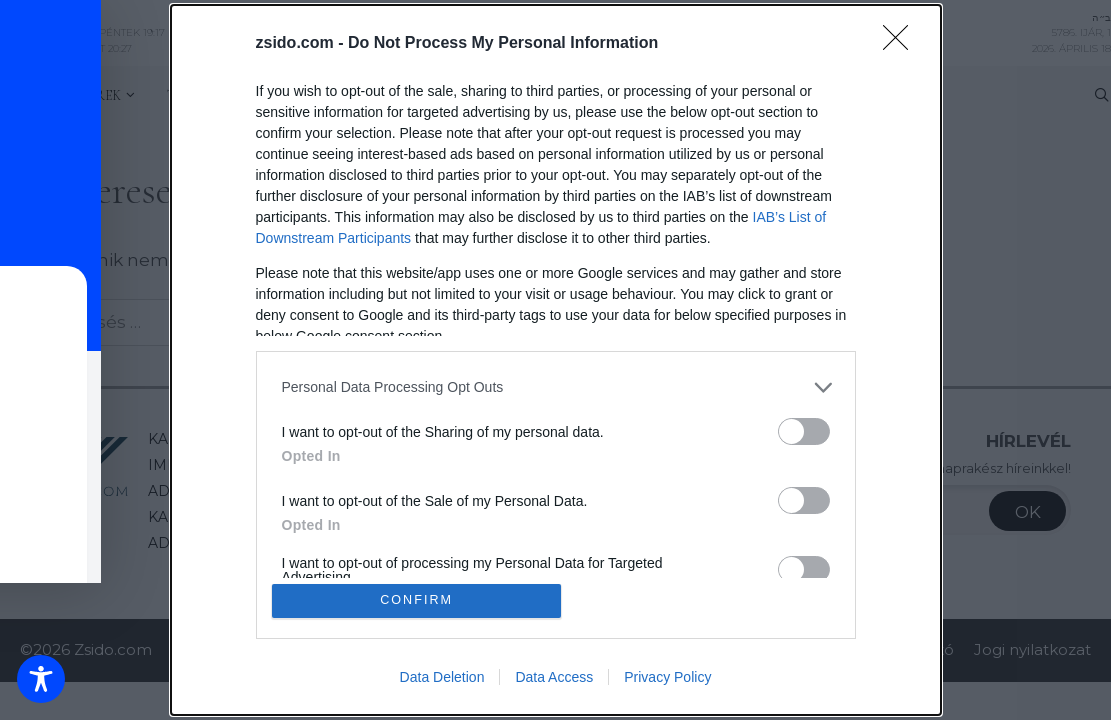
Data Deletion (442, 678)
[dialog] (556, 360)
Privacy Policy (667, 678)
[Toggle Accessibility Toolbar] (41, 679)
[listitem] (556, 386)
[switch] (804, 430)
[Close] (902, 43)
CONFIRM (417, 600)
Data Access (554, 678)
